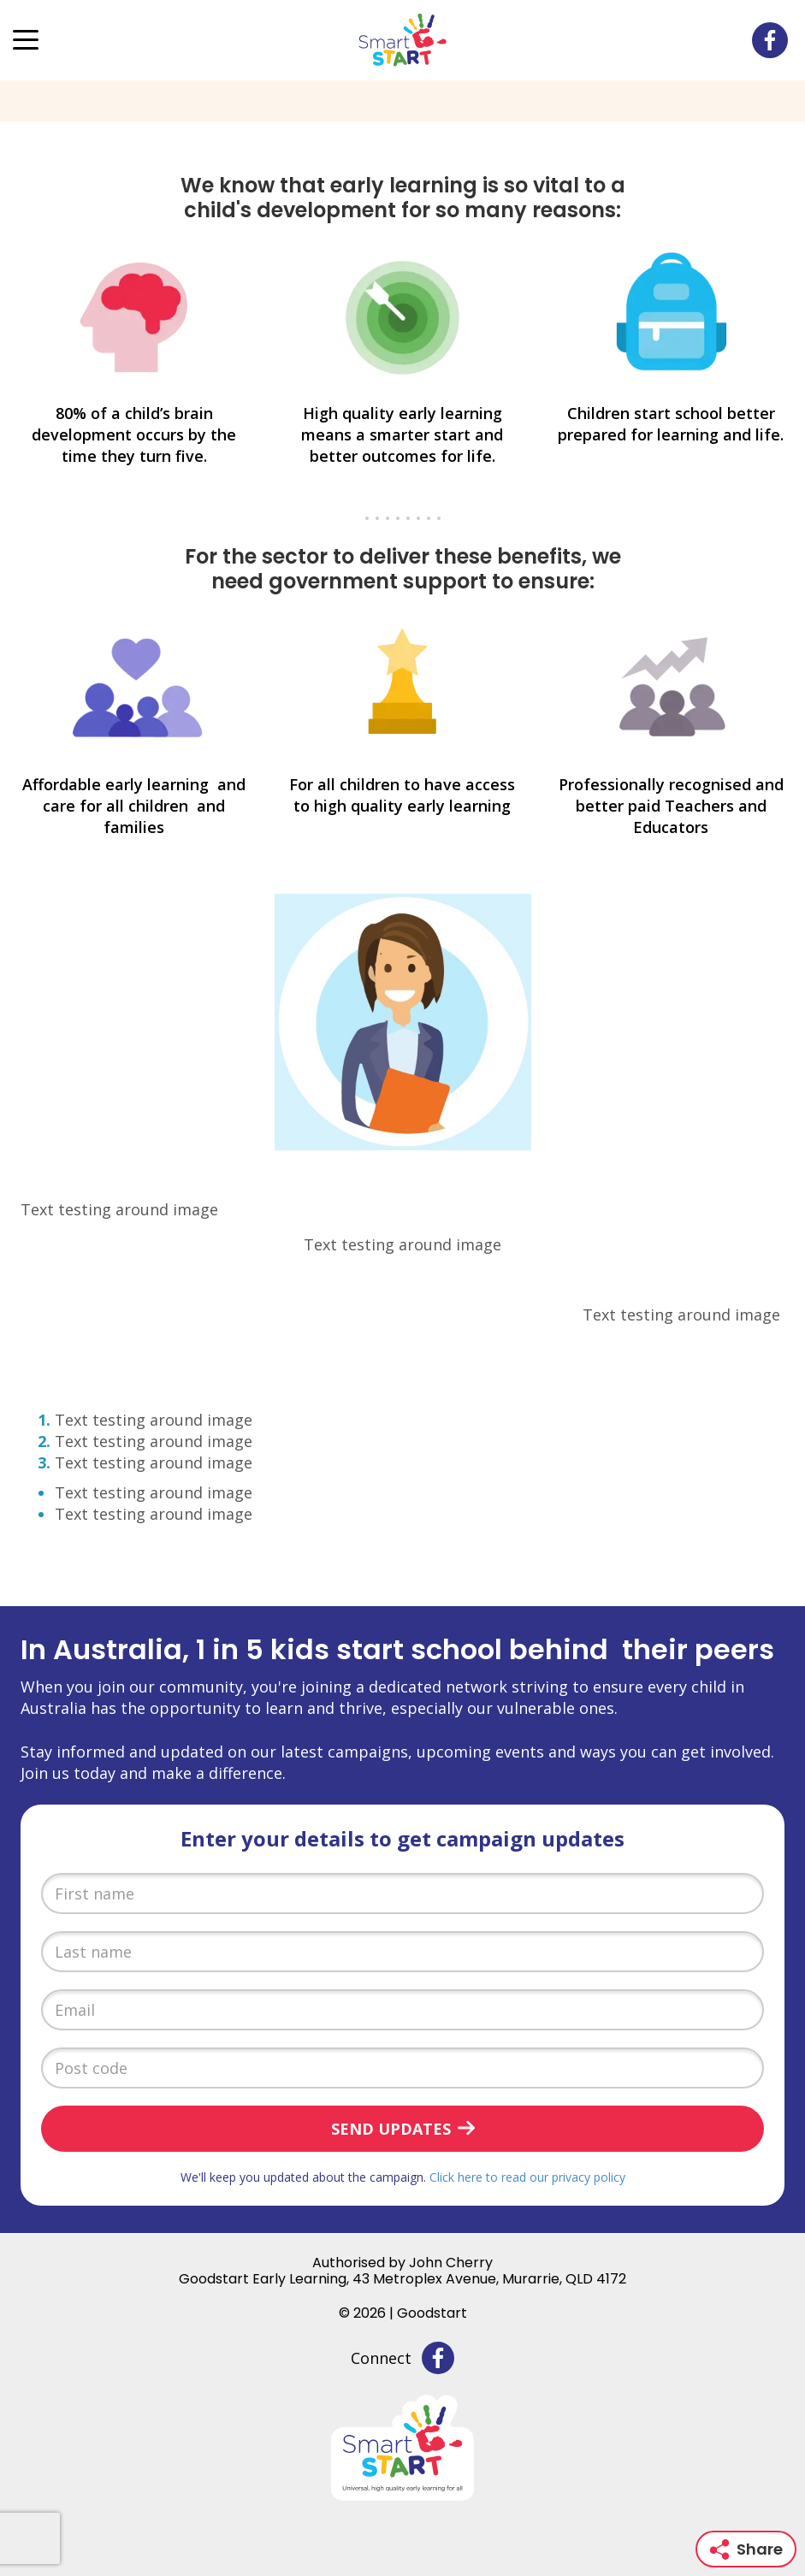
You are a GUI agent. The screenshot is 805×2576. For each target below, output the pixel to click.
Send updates (391, 2128)
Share (746, 2549)
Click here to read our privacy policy (527, 2177)
